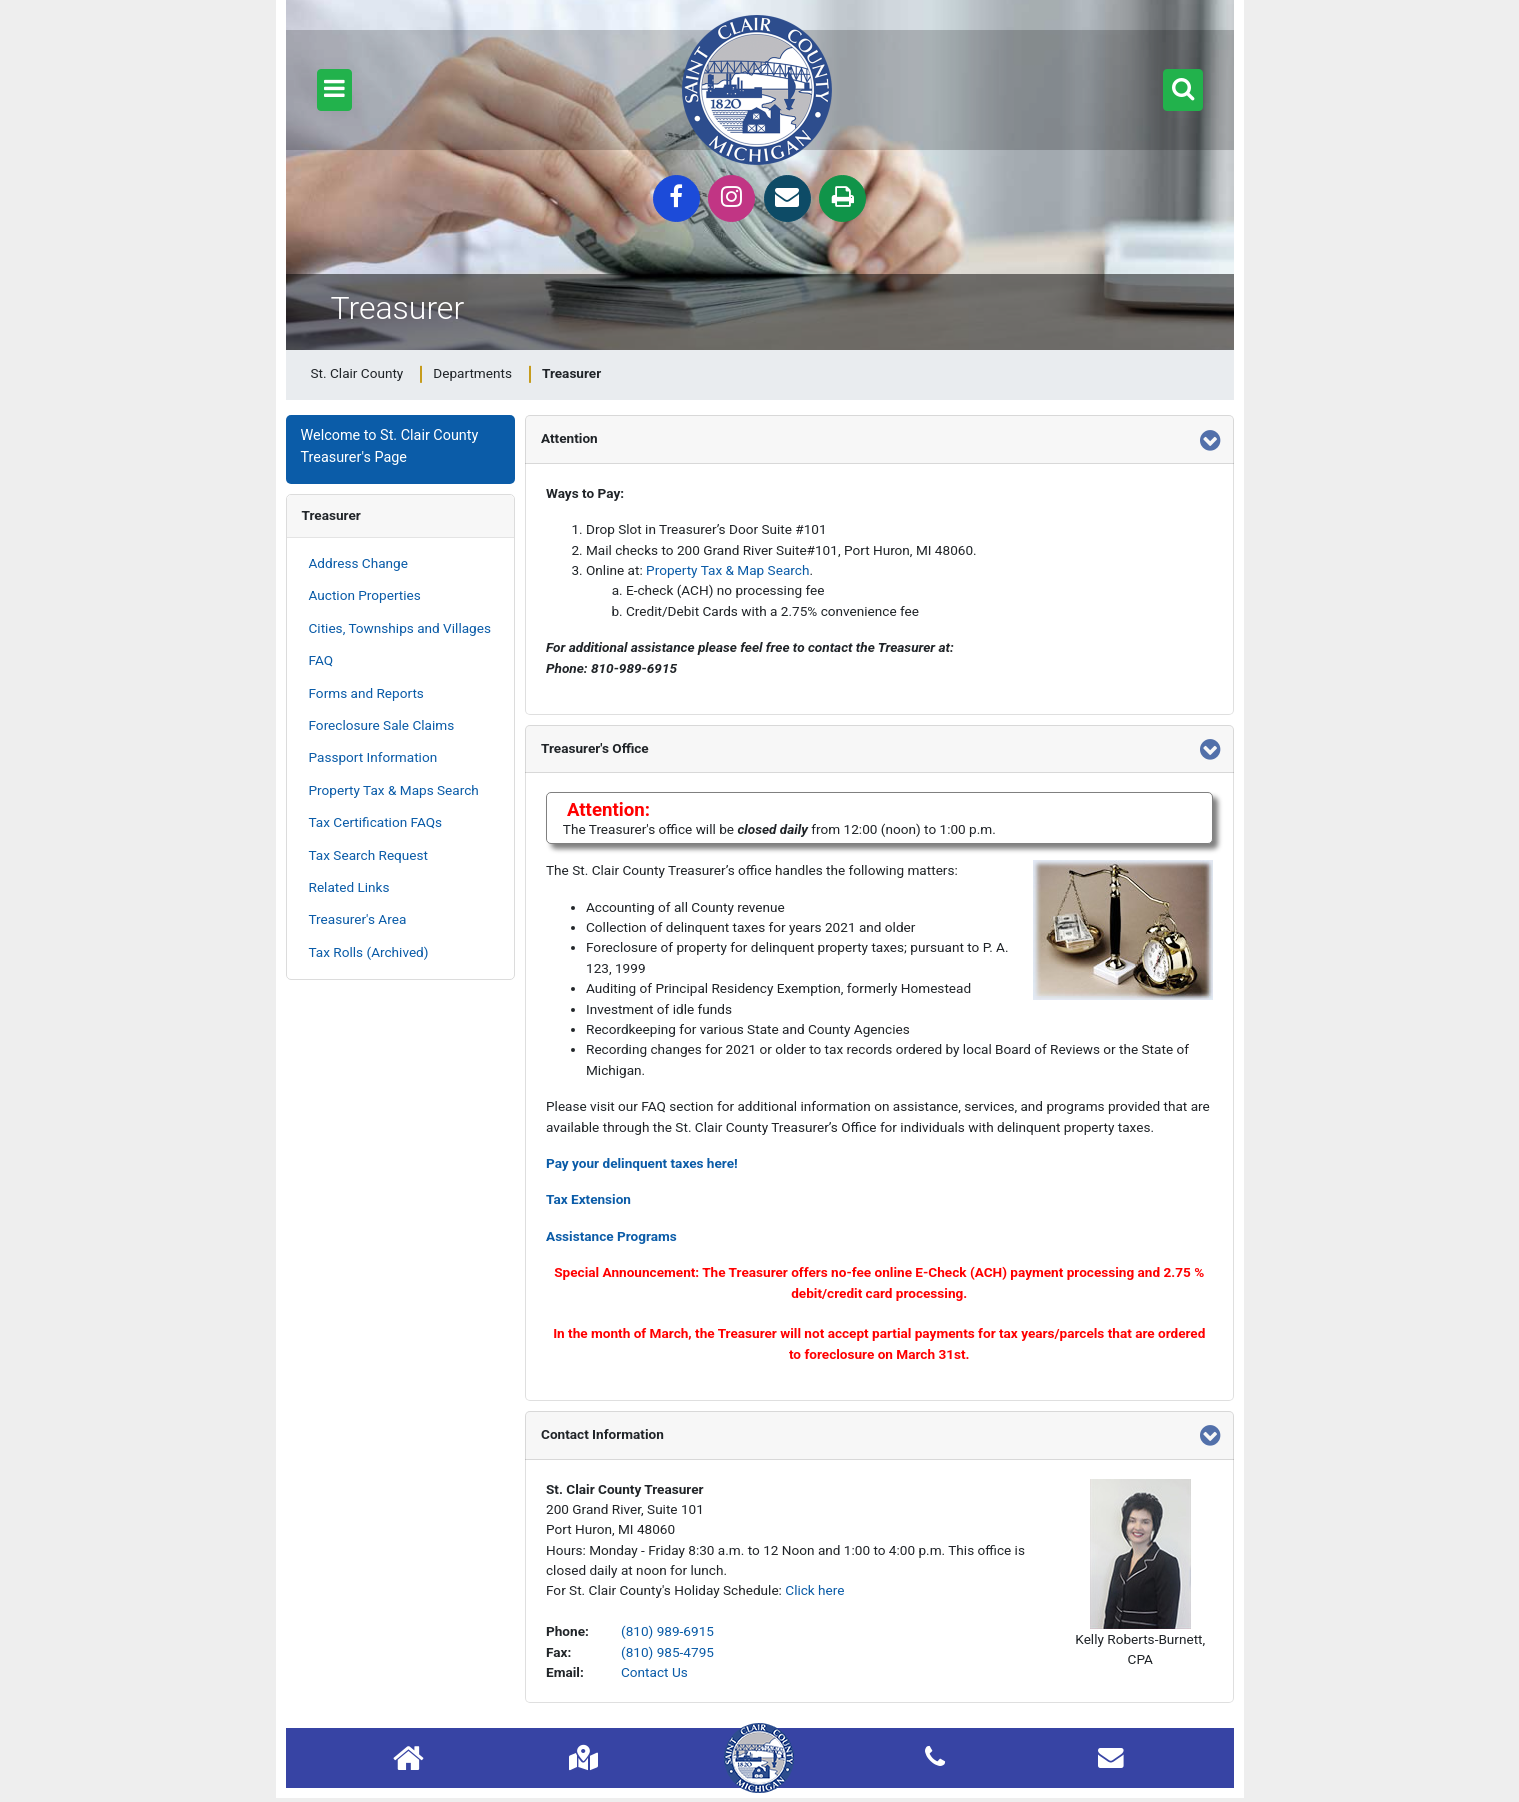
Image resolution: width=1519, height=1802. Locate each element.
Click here (814, 1590)
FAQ (321, 660)
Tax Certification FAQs (376, 822)
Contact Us (654, 1672)
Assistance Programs (611, 1236)
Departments (472, 373)
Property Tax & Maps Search (394, 790)
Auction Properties (365, 595)
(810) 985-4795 (667, 1652)
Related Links (349, 887)
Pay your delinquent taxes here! (642, 1163)
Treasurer (331, 515)
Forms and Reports (366, 693)
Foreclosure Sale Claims (382, 725)
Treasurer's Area (358, 919)
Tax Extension (588, 1199)
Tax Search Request (368, 855)
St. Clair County (357, 373)
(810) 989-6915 (667, 1631)
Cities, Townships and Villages (400, 628)
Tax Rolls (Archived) (369, 952)
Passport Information (373, 757)
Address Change (358, 563)
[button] (334, 90)
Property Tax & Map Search (727, 570)
